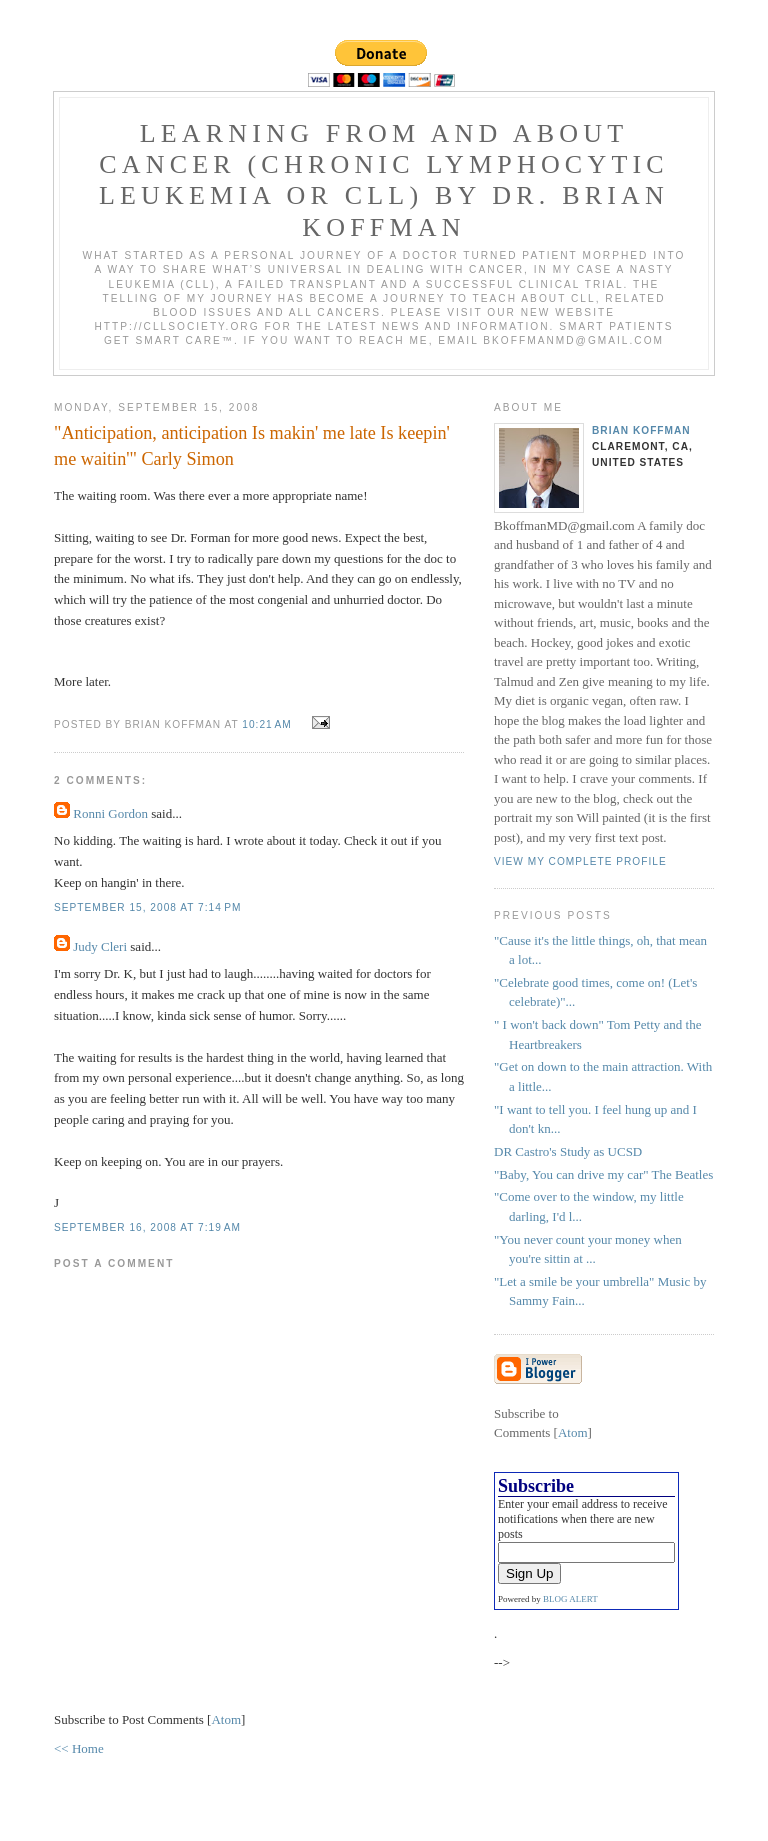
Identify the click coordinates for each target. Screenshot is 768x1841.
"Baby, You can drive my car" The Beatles (603, 1174)
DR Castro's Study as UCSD (568, 1151)
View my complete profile (580, 861)
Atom (226, 1719)
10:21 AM (268, 724)
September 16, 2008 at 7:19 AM (147, 1227)
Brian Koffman (641, 430)
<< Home (79, 1748)
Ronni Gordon (110, 813)
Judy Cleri (100, 946)
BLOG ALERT (570, 1599)
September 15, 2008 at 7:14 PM (147, 907)
